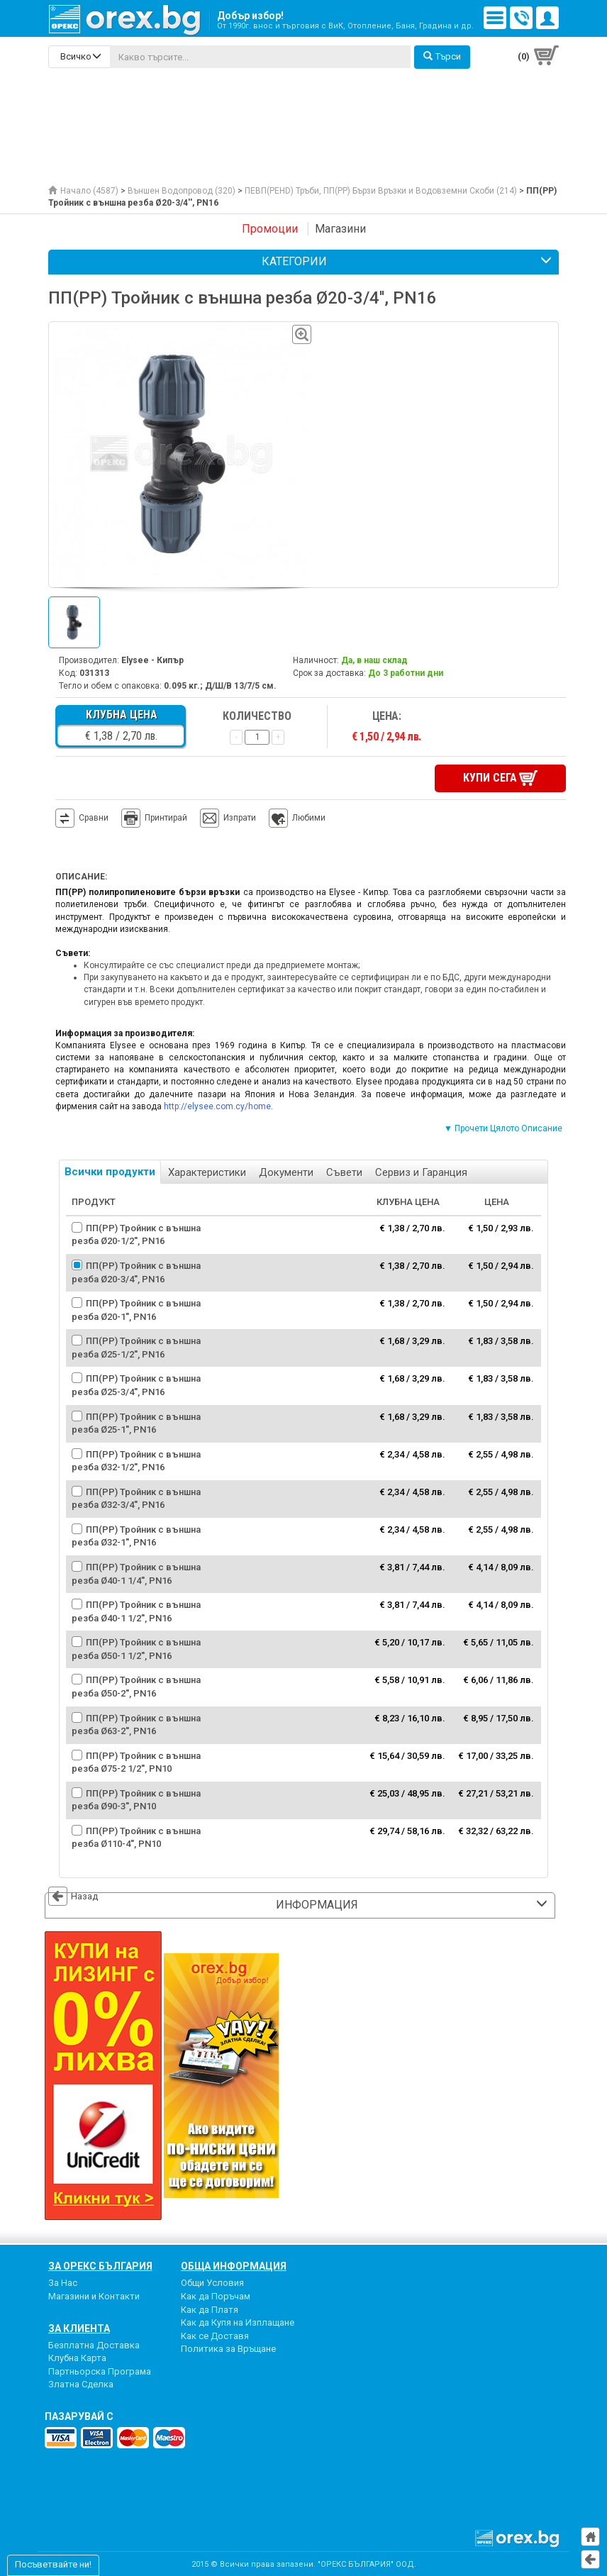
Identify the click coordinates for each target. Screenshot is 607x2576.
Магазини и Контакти (94, 2295)
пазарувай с (79, 2415)
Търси (442, 56)
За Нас (62, 2282)
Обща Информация (233, 2265)
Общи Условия (212, 2282)
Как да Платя (209, 2308)
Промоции (270, 228)
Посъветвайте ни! (53, 2564)
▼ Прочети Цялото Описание (503, 1128)
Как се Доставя (215, 2335)
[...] (260, 56)
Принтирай (154, 818)
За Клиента (79, 2327)
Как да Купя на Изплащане (237, 2321)
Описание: (81, 876)
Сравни (93, 817)
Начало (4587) (83, 191)
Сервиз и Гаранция (421, 1171)
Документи (286, 1171)
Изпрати (239, 817)
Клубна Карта (77, 2357)
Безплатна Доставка (94, 2343)
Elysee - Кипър (152, 660)
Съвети (344, 1171)
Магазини (340, 228)
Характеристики (207, 1171)
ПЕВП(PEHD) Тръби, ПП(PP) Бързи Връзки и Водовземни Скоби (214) (381, 191)
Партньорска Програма (99, 2370)
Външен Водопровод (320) (181, 191)
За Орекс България (100, 2265)
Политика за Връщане (228, 2348)
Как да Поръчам (215, 2295)
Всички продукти (110, 1171)
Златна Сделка (80, 2383)
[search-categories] (79, 56)
